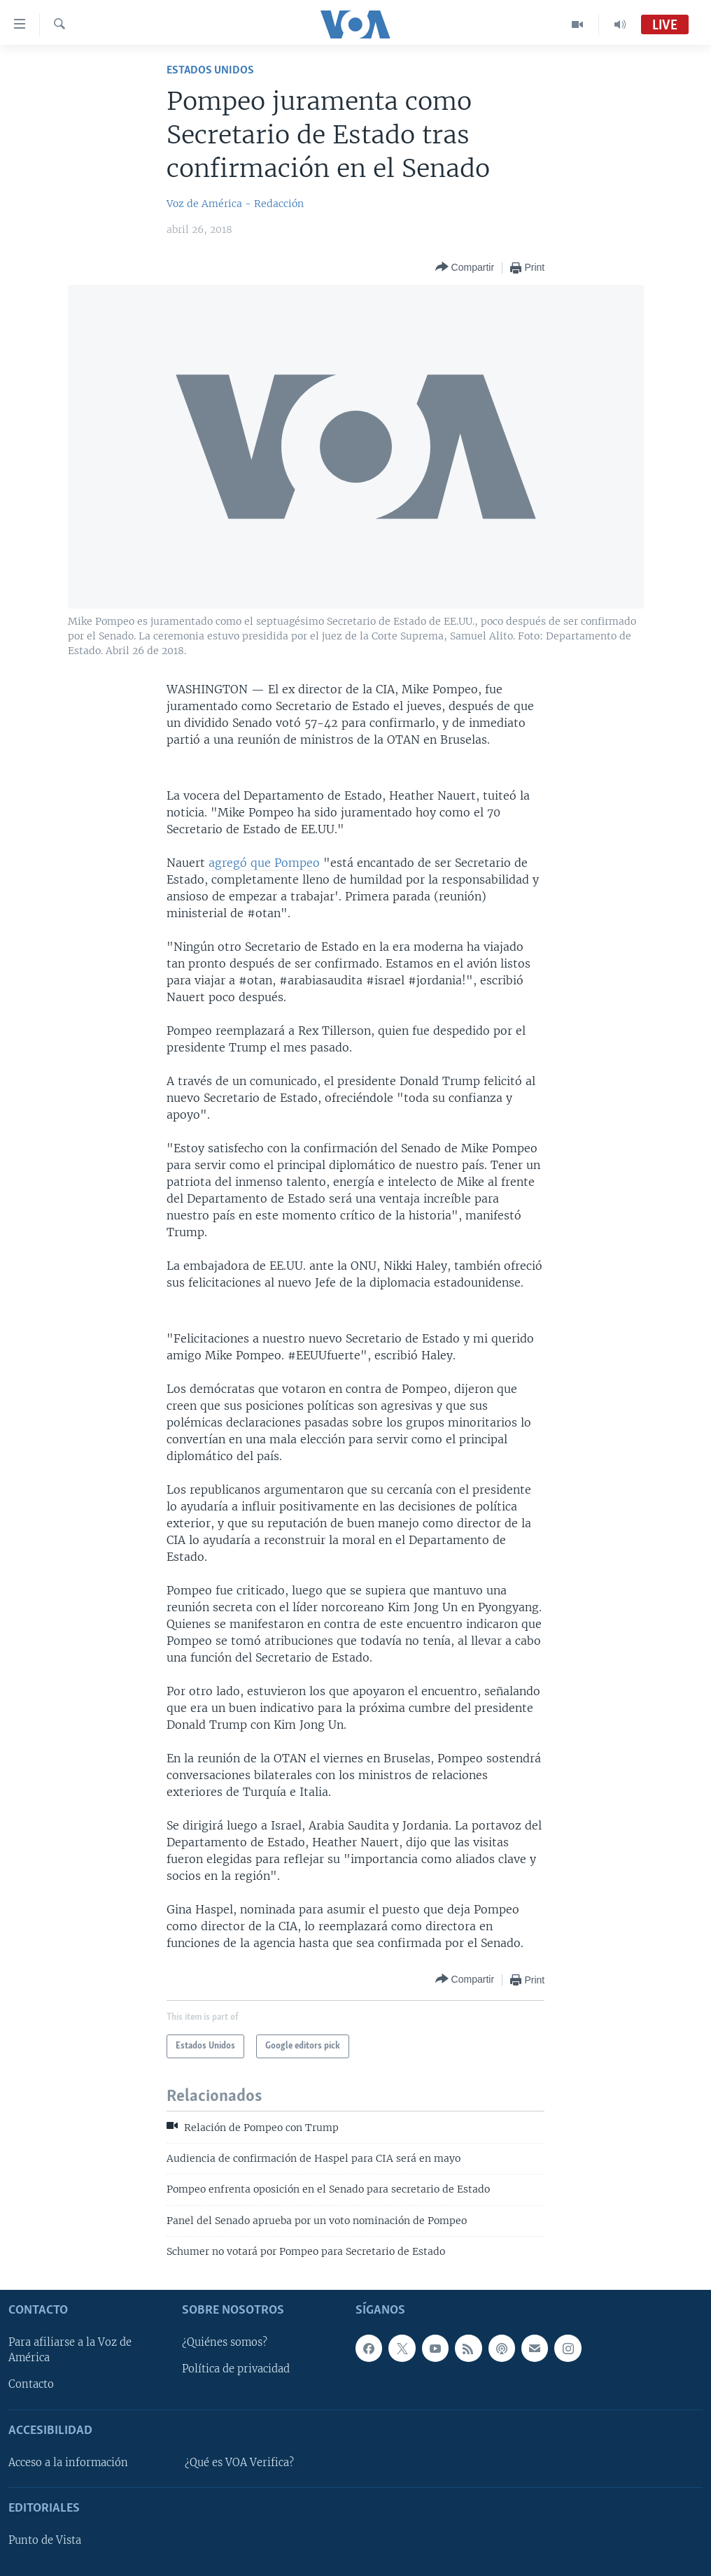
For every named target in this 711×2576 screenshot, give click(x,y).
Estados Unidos (210, 70)
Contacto (31, 2384)
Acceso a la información (68, 2462)
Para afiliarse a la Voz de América (70, 2350)
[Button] (464, 267)
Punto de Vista (44, 2540)
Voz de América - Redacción (235, 203)
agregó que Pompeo (264, 863)
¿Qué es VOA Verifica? (239, 2462)
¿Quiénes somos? (224, 2342)
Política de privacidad (236, 2369)
